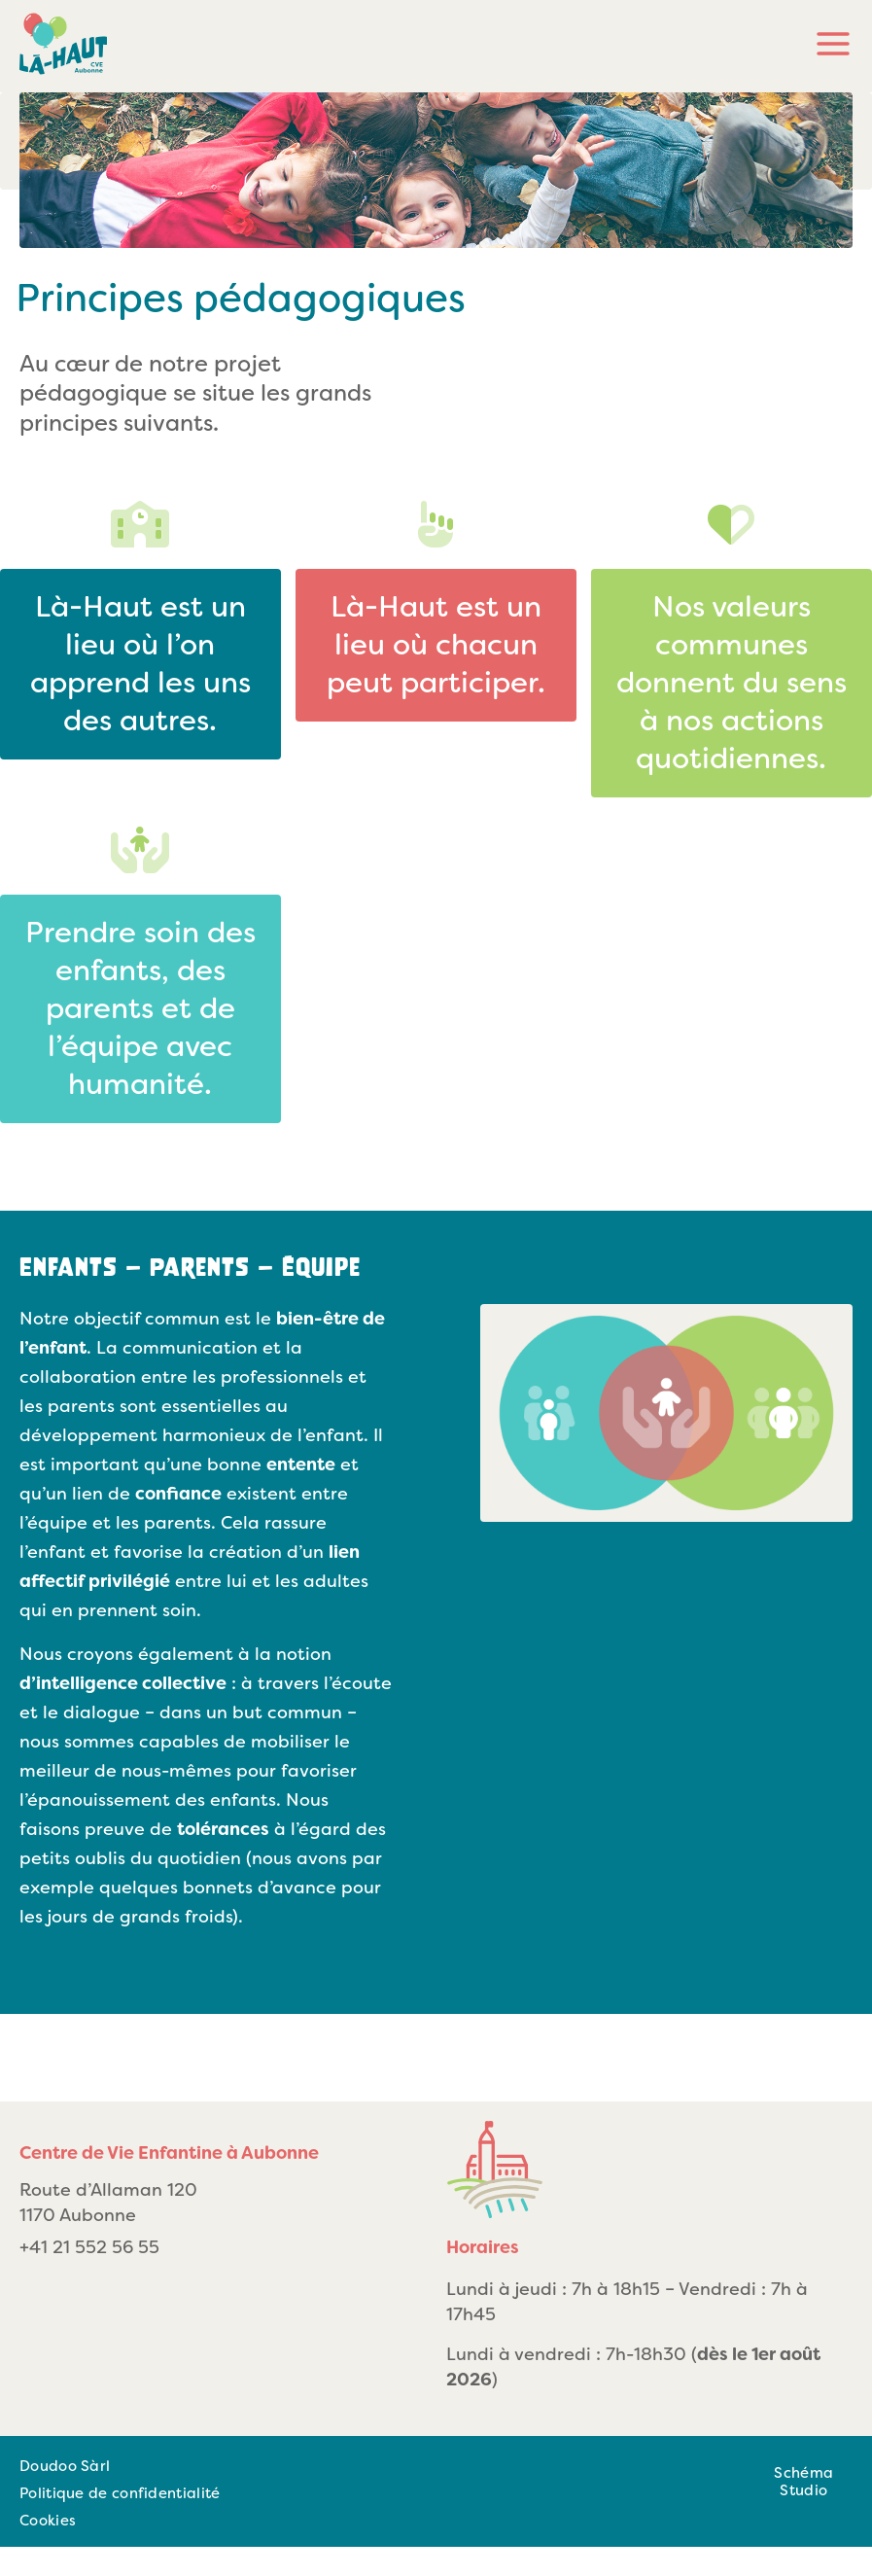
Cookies (47, 2520)
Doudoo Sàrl (64, 2466)
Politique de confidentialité (119, 2493)
